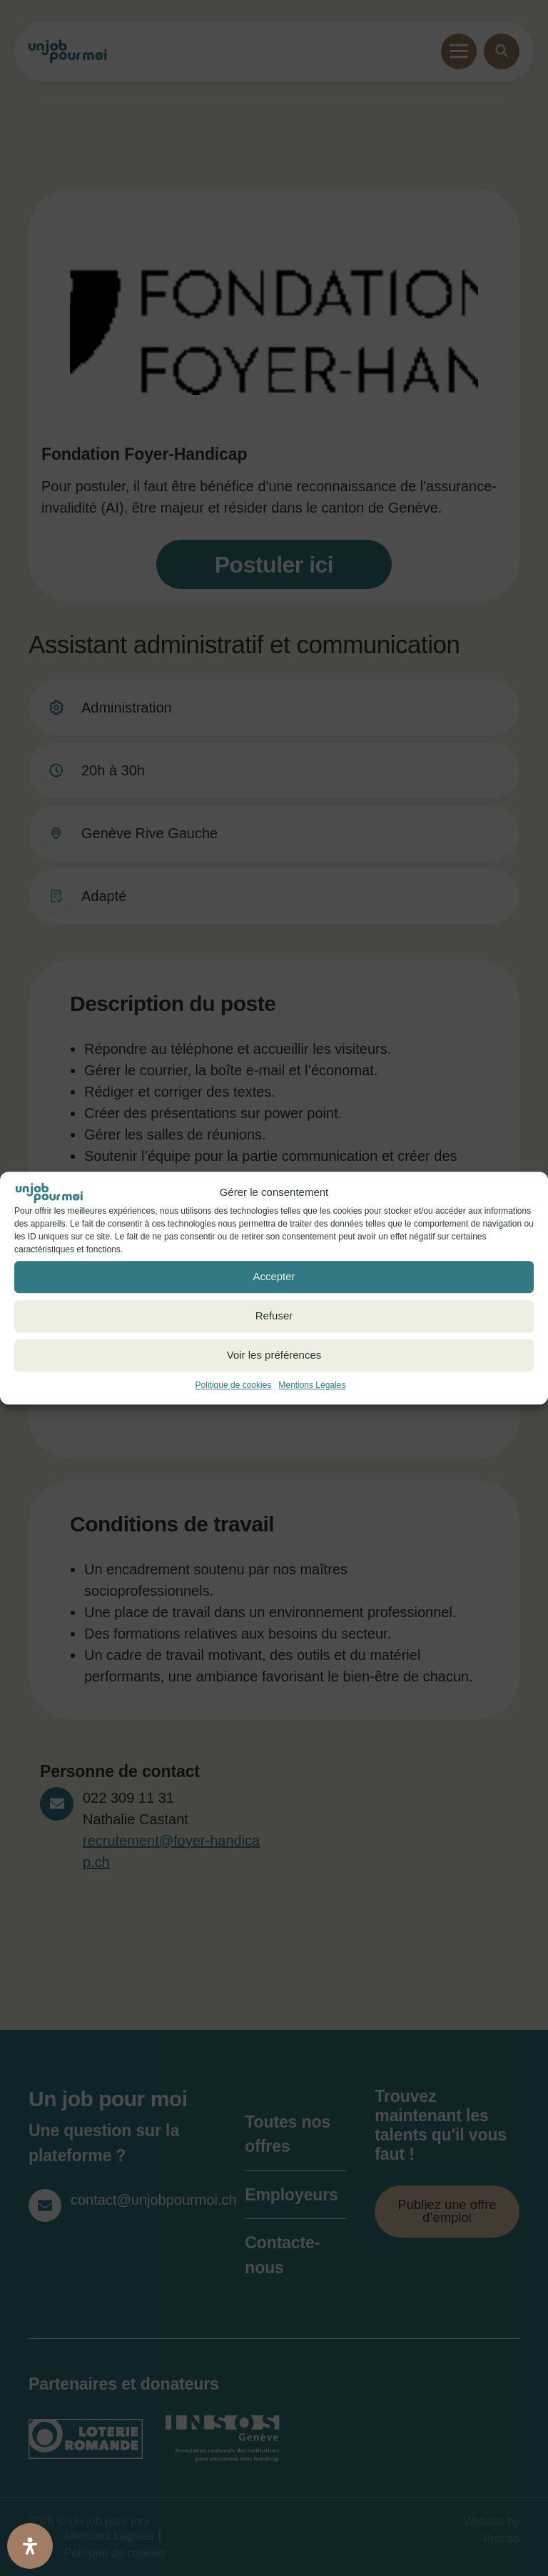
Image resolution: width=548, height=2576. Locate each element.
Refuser (274, 1315)
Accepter (274, 1276)
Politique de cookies (234, 1385)
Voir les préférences (274, 1355)
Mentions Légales (311, 1385)
